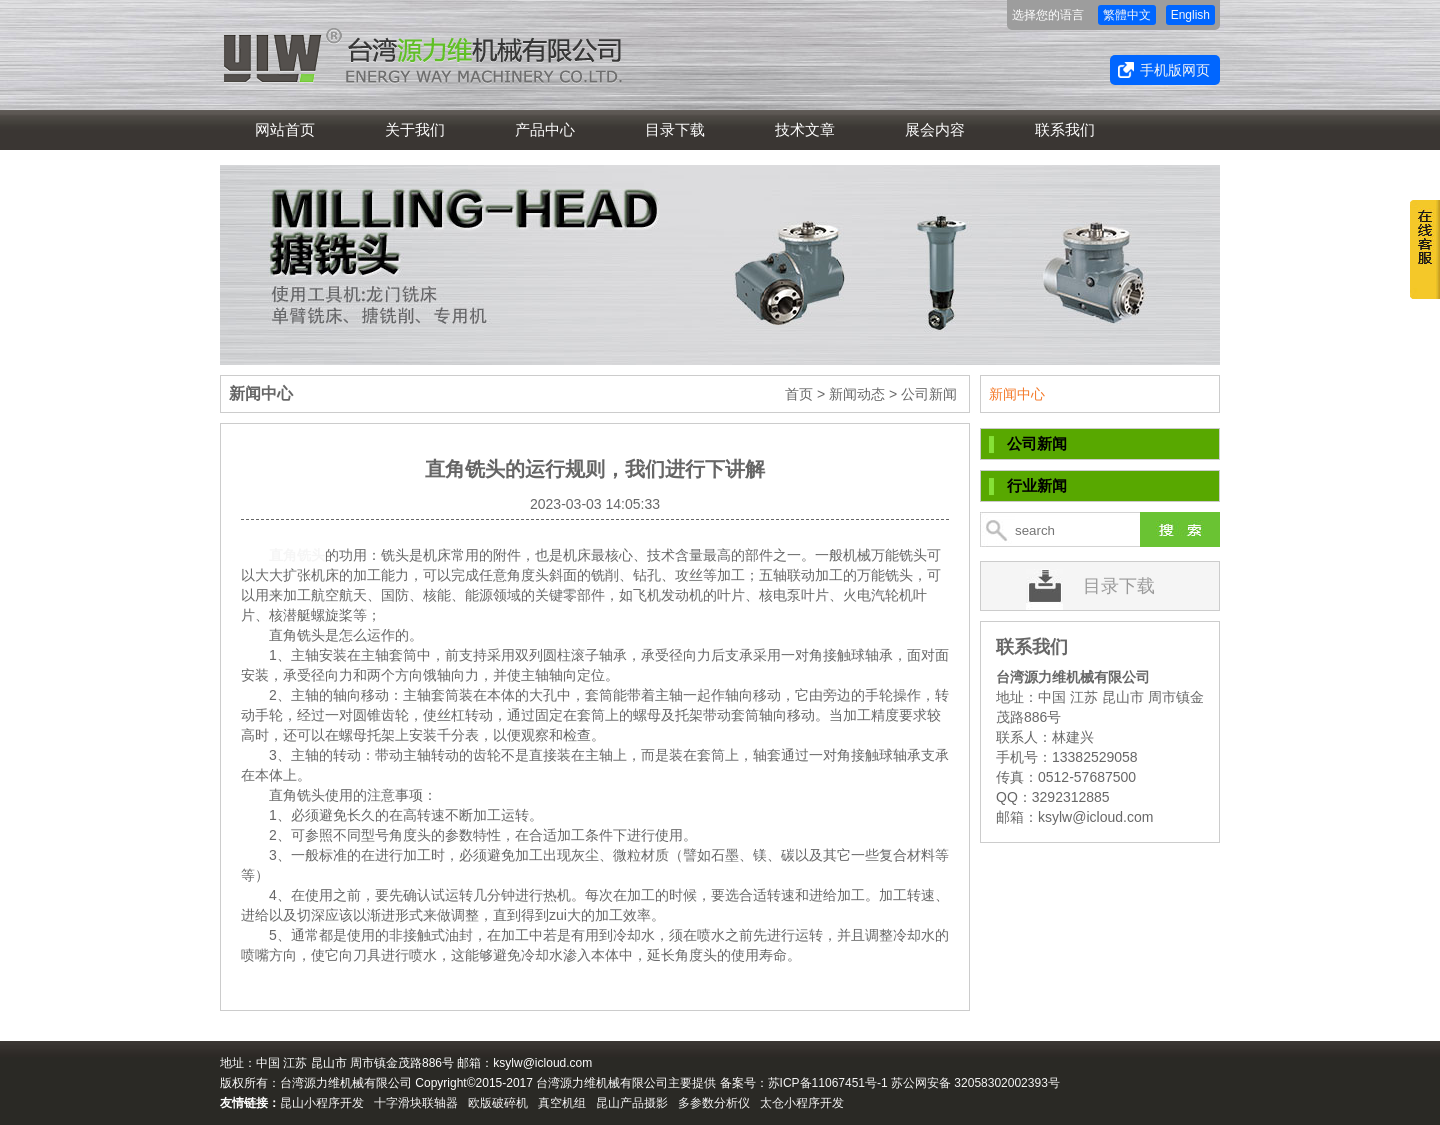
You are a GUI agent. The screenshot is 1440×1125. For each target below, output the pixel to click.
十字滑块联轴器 (416, 1103)
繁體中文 (1127, 15)
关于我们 (415, 129)
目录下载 (675, 129)
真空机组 (562, 1103)
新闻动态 (857, 394)
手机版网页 (1175, 70)
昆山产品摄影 (632, 1103)
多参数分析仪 (714, 1103)
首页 (799, 394)
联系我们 (1065, 129)
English (1190, 15)
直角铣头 (297, 555)
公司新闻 (1037, 443)
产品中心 (545, 129)
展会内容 (935, 129)
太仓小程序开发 (802, 1103)
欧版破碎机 (498, 1103)
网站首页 (285, 129)
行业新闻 (1037, 485)
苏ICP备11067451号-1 (828, 1083)
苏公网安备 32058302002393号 (975, 1083)
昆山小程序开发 (322, 1103)
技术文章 (805, 129)
